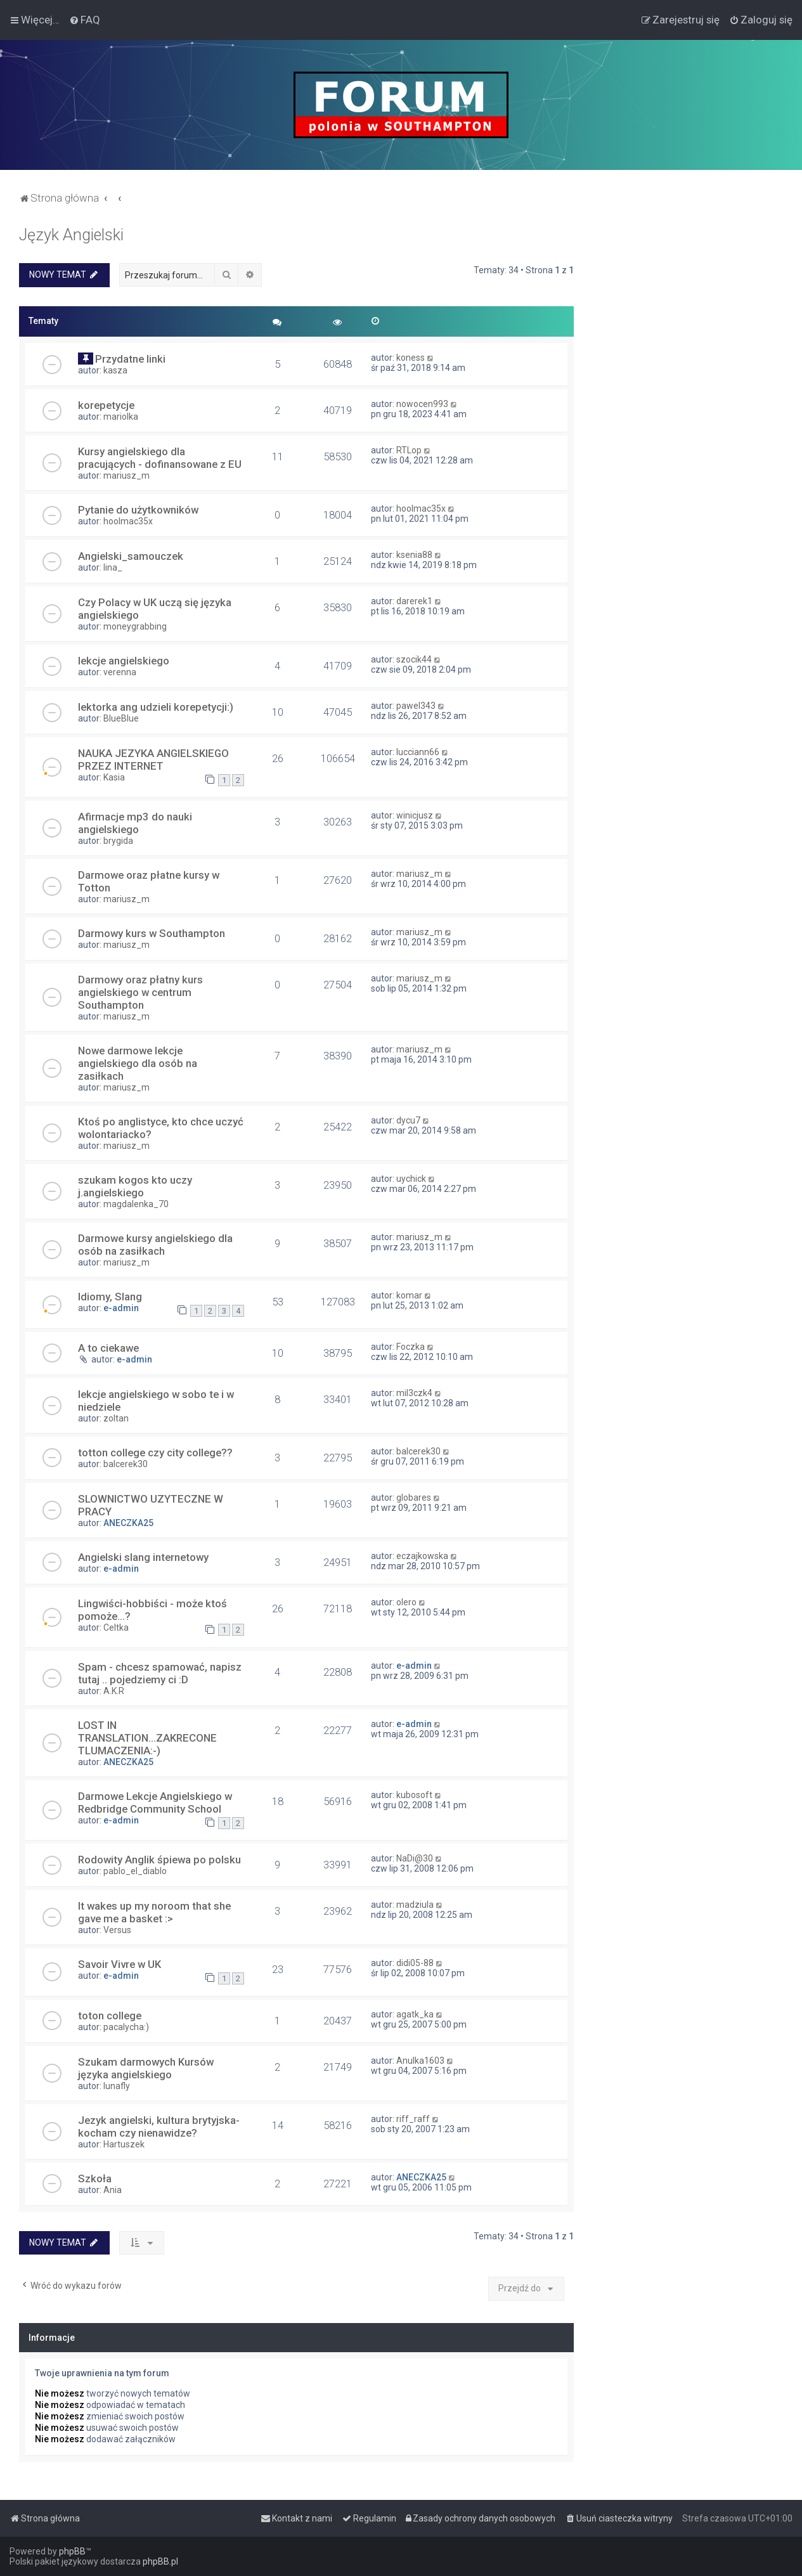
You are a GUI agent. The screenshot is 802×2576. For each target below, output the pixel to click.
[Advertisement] (688, 416)
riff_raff (413, 2119)
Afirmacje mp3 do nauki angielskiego (135, 823)
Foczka (410, 1347)
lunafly (116, 2086)
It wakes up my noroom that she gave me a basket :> (154, 1912)
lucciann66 (417, 752)
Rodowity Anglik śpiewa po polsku (159, 1859)
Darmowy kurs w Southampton (151, 933)
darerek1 (414, 601)
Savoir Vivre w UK (119, 1964)
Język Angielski (71, 235)
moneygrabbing (135, 626)
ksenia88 (414, 555)
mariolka (120, 416)
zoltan (116, 1418)
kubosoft (414, 1795)
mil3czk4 (414, 1393)
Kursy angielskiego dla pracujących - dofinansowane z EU (160, 457)
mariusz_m (126, 475)
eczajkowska (422, 1556)
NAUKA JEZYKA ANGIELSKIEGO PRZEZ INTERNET (153, 759)
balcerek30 (125, 1464)
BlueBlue (121, 718)
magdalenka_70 (136, 1204)
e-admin (121, 1308)
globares (413, 1497)
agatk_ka (415, 2014)
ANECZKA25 (128, 1523)
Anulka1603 (420, 2060)
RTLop (409, 450)
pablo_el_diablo (135, 1871)
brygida (118, 841)
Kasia (114, 777)
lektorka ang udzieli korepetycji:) (155, 707)
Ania (112, 2190)
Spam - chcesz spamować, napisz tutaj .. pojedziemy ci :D (160, 1673)
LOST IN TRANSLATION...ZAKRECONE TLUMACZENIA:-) (147, 1738)
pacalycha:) (126, 2027)
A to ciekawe (108, 1348)
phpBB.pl (160, 2561)
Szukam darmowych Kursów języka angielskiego (146, 2068)
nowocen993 (422, 404)
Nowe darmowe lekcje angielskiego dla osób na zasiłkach (137, 1063)
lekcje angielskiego (123, 660)
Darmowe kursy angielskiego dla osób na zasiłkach (155, 1244)
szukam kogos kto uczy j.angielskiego (135, 1186)
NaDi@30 (414, 1858)
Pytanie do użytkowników (138, 509)
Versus (117, 1930)
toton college (109, 2015)
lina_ (112, 567)
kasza (115, 370)
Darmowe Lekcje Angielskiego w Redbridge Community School (155, 1802)
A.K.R (113, 1691)
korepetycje (106, 405)
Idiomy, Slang (110, 1296)
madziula (415, 1905)
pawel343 (416, 706)
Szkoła (95, 2178)
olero (406, 1602)
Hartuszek (124, 2144)
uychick (411, 1179)
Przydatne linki (130, 359)
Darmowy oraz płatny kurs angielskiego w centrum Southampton (140, 992)
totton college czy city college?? (155, 1452)
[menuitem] (84, 20)
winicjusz (414, 815)
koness (410, 358)
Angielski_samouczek (130, 556)
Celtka (116, 1627)
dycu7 (408, 1120)
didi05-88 (415, 1963)
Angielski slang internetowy (143, 1557)
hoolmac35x (128, 521)
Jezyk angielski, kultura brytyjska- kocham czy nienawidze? (159, 2126)
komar (409, 1295)
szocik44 (414, 659)
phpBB (72, 2551)
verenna (119, 672)
